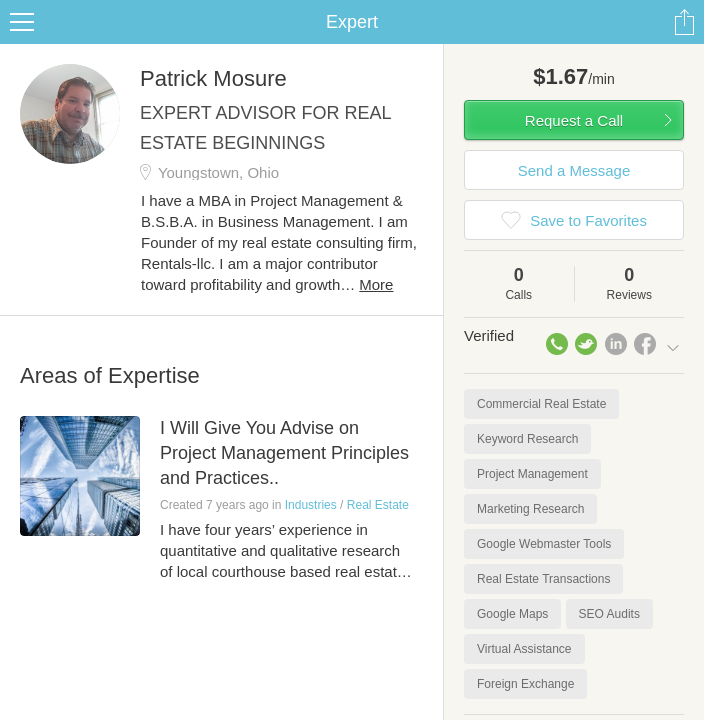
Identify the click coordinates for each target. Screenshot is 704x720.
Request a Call (574, 120)
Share (684, 22)
